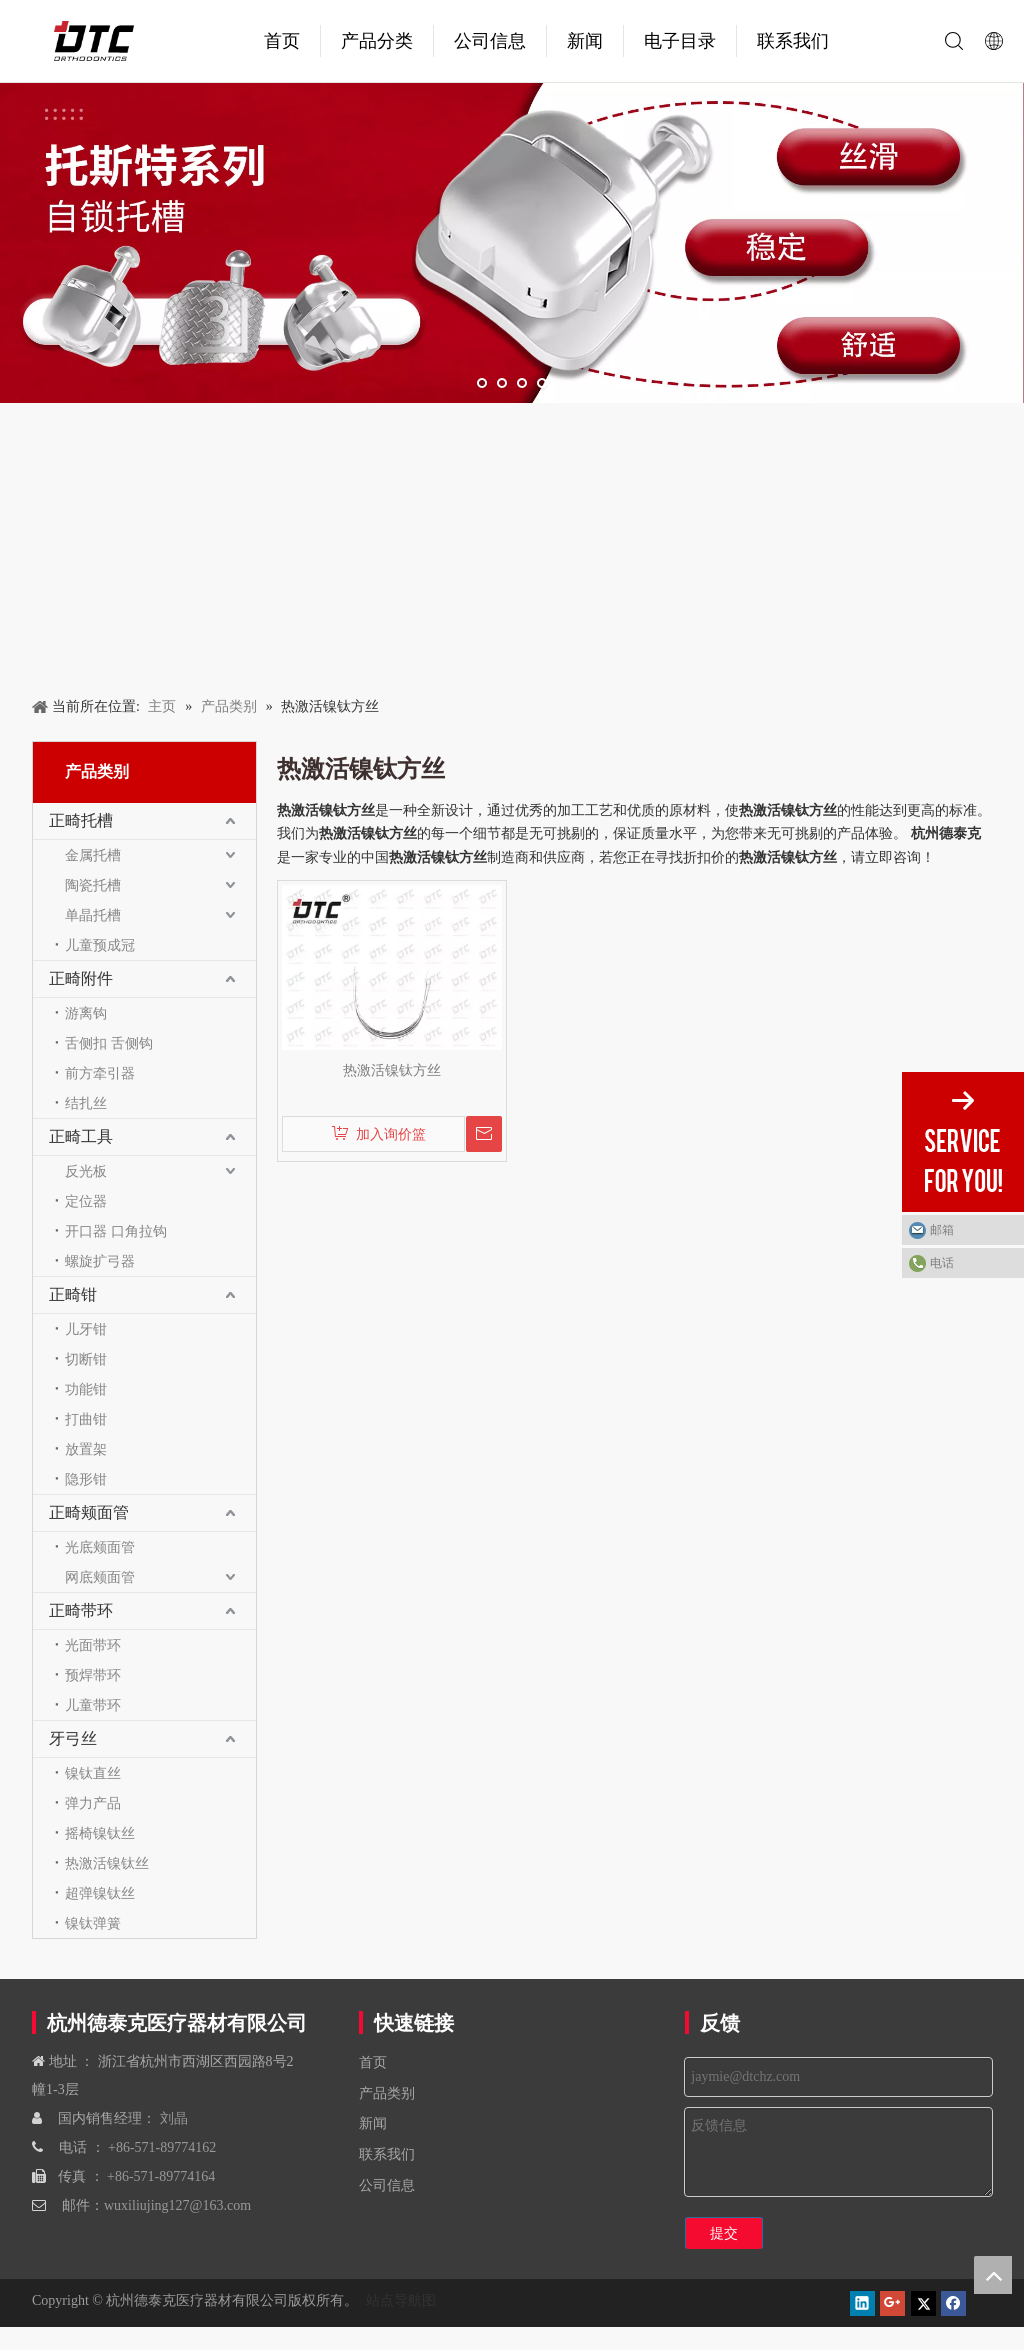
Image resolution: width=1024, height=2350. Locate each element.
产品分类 (377, 41)
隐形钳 (86, 1479)
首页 (282, 41)
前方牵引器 (100, 1073)
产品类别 (387, 2093)
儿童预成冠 (100, 945)
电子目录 (680, 41)
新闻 (585, 41)
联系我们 (793, 41)
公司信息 (490, 41)
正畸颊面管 (89, 1512)
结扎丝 (86, 1103)
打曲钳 (86, 1419)
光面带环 (93, 1645)
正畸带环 (81, 1610)
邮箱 (942, 1230)
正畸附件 (81, 978)
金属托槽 (93, 855)
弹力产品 (93, 1803)
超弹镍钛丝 (100, 1893)
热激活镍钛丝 (107, 1863)
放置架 (86, 1449)
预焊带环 (93, 1675)
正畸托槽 (81, 820)
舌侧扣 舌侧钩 (109, 1043)
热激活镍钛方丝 (392, 1070)
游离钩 (86, 1013)
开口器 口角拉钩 (116, 1231)
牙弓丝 (73, 1738)
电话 (942, 1263)
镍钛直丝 (93, 1773)
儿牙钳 (86, 1329)
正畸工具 (81, 1136)
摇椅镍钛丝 (100, 1833)
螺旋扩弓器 (100, 1261)
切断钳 (86, 1359)
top (993, 2275)
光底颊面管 (100, 1547)
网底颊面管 (100, 1577)
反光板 (86, 1171)
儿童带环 (93, 1705)
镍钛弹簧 (93, 1923)
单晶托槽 (93, 915)
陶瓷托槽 (93, 885)
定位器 (86, 1201)
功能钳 (86, 1389)
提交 (724, 2233)
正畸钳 (73, 1294)
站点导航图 (399, 2300)
